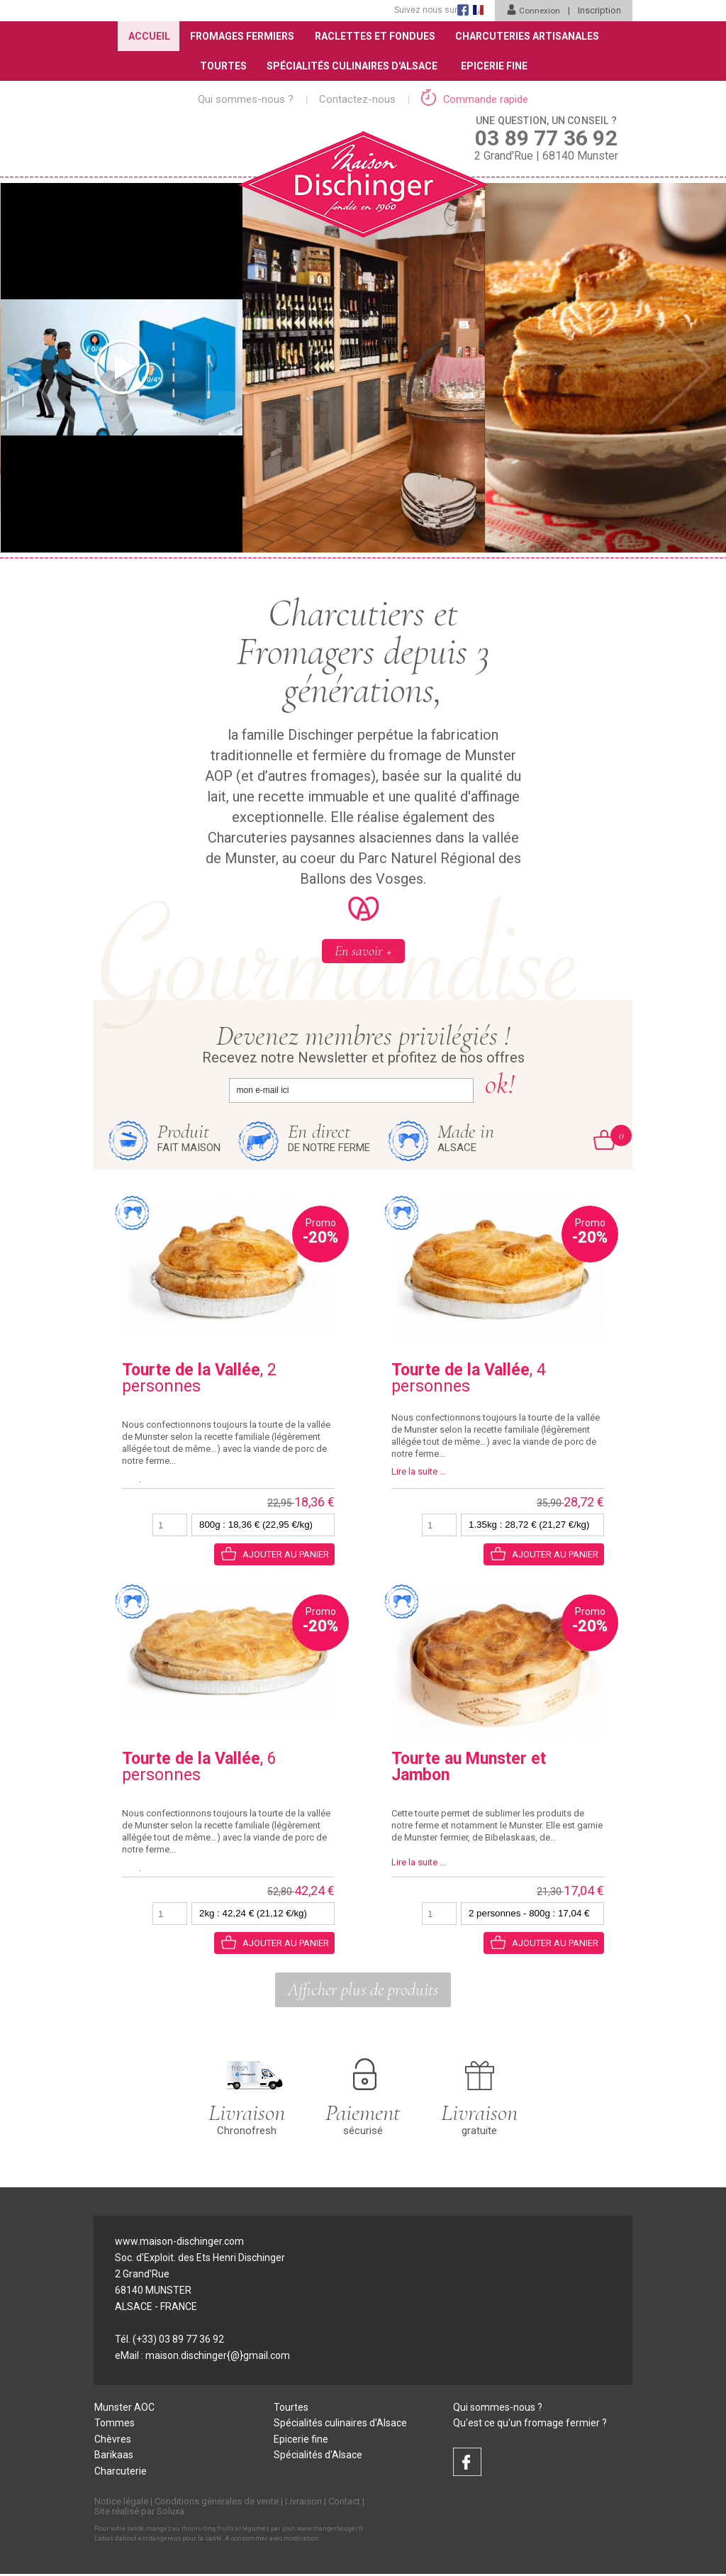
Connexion (532, 10)
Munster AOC (124, 2408)
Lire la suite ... (418, 1472)
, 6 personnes (199, 1767)
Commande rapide (475, 99)
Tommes (114, 2424)
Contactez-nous (357, 99)
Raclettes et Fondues (375, 36)
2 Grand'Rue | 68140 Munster (546, 137)
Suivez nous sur (423, 10)
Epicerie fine (301, 2440)
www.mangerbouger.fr (330, 2530)
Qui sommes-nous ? (246, 99)
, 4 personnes (468, 1379)
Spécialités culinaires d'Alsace (340, 2424)
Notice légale (121, 2503)
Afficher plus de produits (363, 1990)
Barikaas (113, 2457)
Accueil (147, 36)
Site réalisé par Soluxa (139, 2513)
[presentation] (46, 368)
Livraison (303, 2503)
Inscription (599, 10)
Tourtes (222, 66)
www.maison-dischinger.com (179, 2242)
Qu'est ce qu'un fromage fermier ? (530, 2424)
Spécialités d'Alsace (318, 2457)
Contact (344, 2503)
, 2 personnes (199, 1379)
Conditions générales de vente (217, 2503)
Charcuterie (120, 2473)
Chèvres (112, 2440)
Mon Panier (612, 1136)
